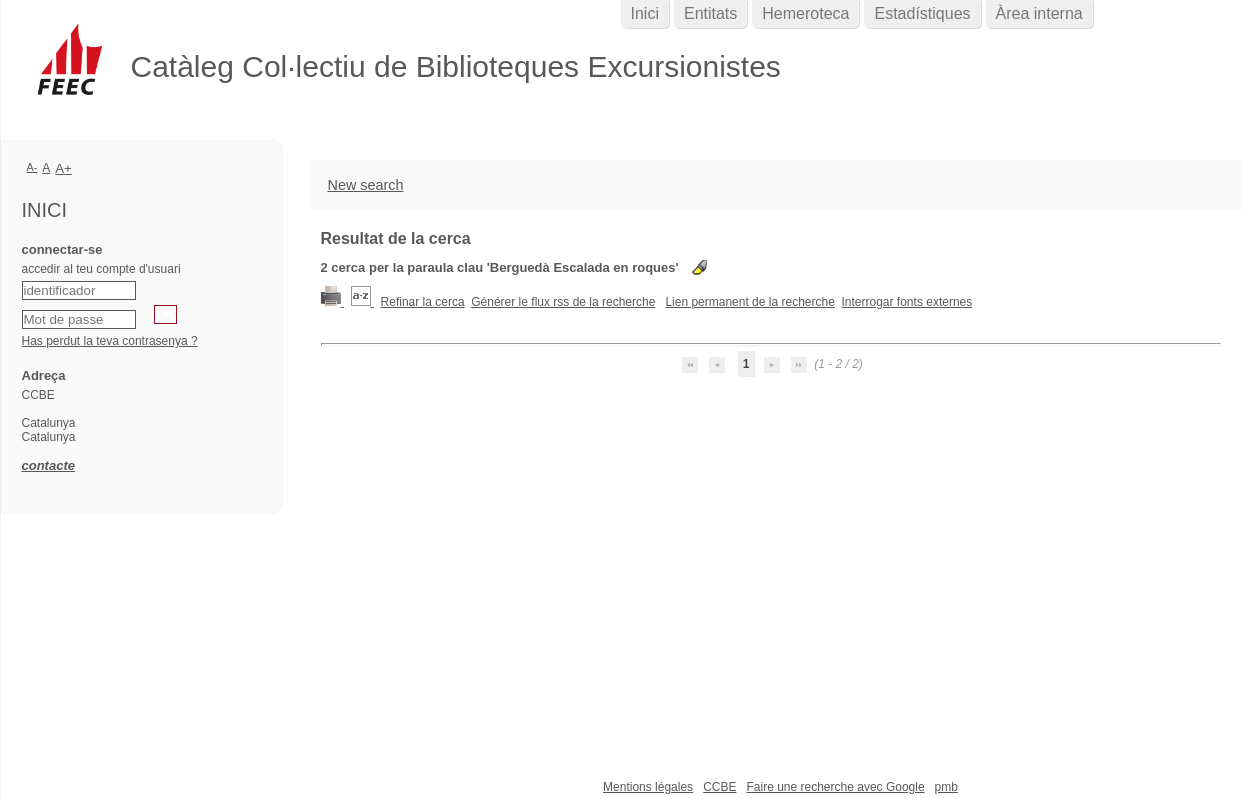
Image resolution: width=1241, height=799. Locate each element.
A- (32, 167)
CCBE (719, 787)
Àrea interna (1039, 13)
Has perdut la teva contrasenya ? (110, 341)
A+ (63, 168)
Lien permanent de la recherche (749, 302)
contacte (48, 465)
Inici (645, 13)
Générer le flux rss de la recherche (563, 302)
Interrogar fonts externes (907, 302)
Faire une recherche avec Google (835, 787)
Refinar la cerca (423, 302)
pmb (946, 787)
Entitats (710, 13)
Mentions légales (648, 787)
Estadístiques (922, 13)
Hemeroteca (805, 13)
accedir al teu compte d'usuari (101, 269)
